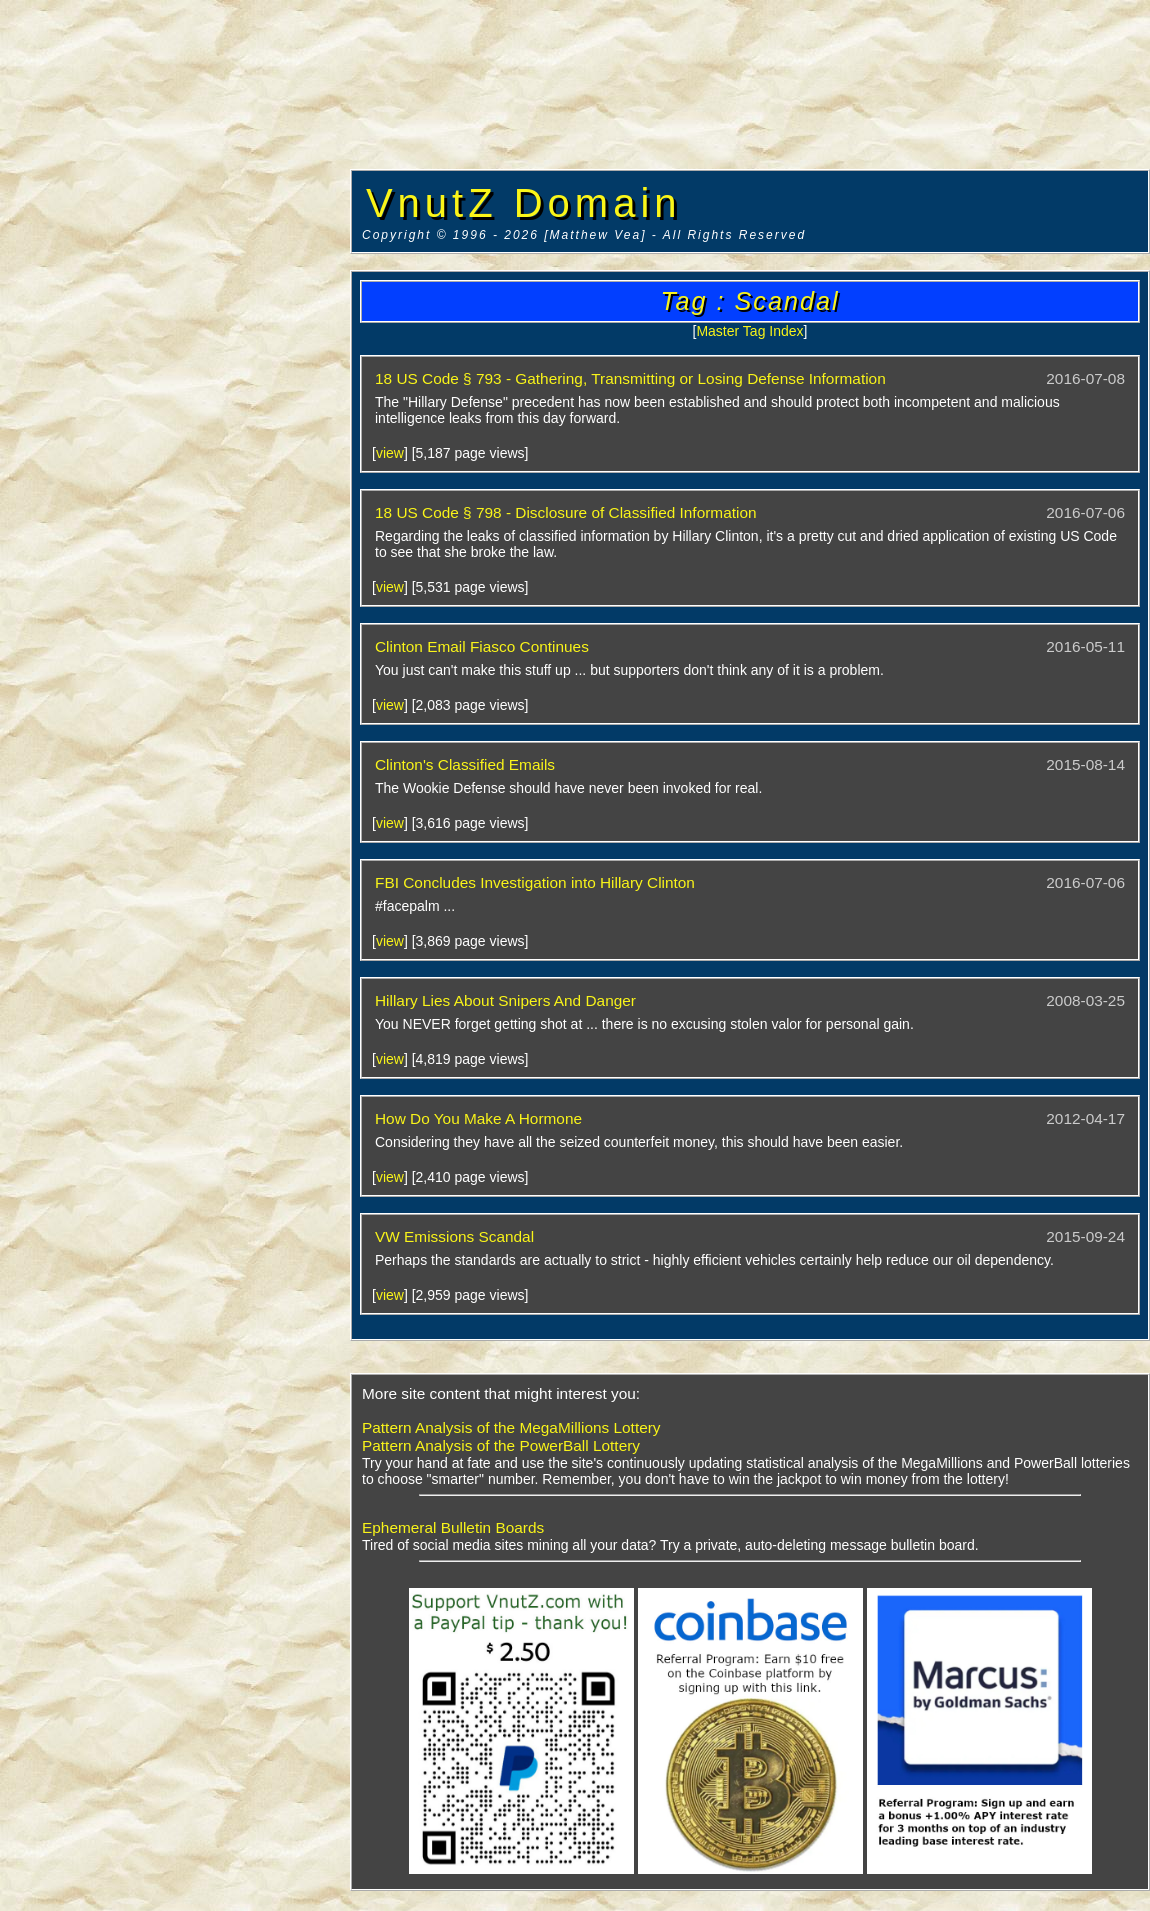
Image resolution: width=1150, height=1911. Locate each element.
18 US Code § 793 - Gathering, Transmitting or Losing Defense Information (630, 378)
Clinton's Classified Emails (465, 764)
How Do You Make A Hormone (478, 1118)
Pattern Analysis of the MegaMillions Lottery (511, 1427)
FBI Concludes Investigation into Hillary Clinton (535, 882)
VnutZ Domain (524, 203)
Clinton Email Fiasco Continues (482, 646)
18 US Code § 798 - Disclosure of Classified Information (566, 512)
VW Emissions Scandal (454, 1236)
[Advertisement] (175, 305)
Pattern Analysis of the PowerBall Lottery (501, 1445)
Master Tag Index (749, 331)
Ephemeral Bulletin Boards (453, 1527)
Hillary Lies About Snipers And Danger (505, 1000)
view (390, 453)
